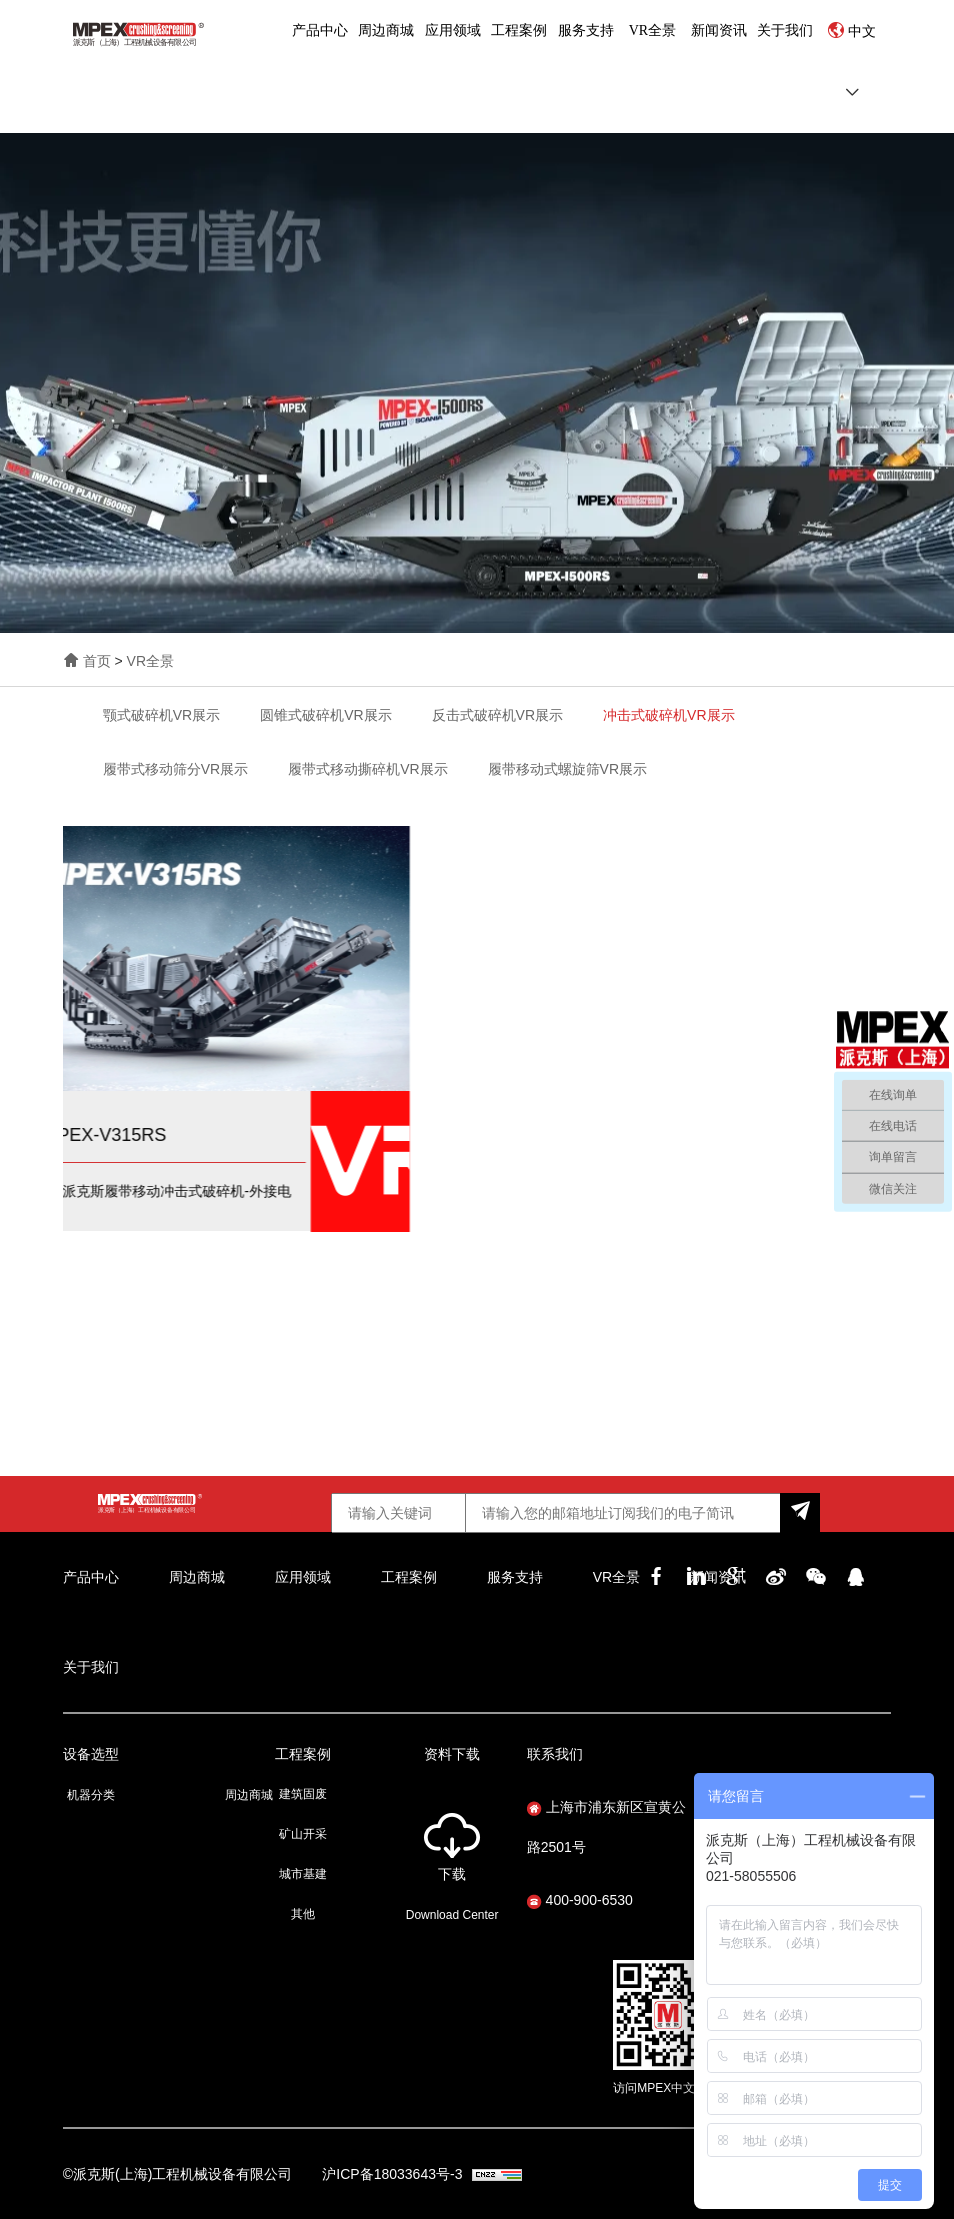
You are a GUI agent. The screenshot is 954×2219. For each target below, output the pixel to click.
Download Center (452, 1915)
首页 (97, 661)
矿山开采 (303, 1834)
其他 (303, 1914)
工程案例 (519, 30)
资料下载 (452, 1754)
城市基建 (303, 1874)
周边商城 (386, 30)
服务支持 (586, 30)
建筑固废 (303, 1794)
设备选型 (91, 1754)
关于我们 (785, 30)
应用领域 (453, 30)
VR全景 (652, 30)
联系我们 (555, 1754)
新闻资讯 (719, 30)
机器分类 (91, 1795)
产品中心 (320, 30)
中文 (862, 31)
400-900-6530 (580, 1900)
